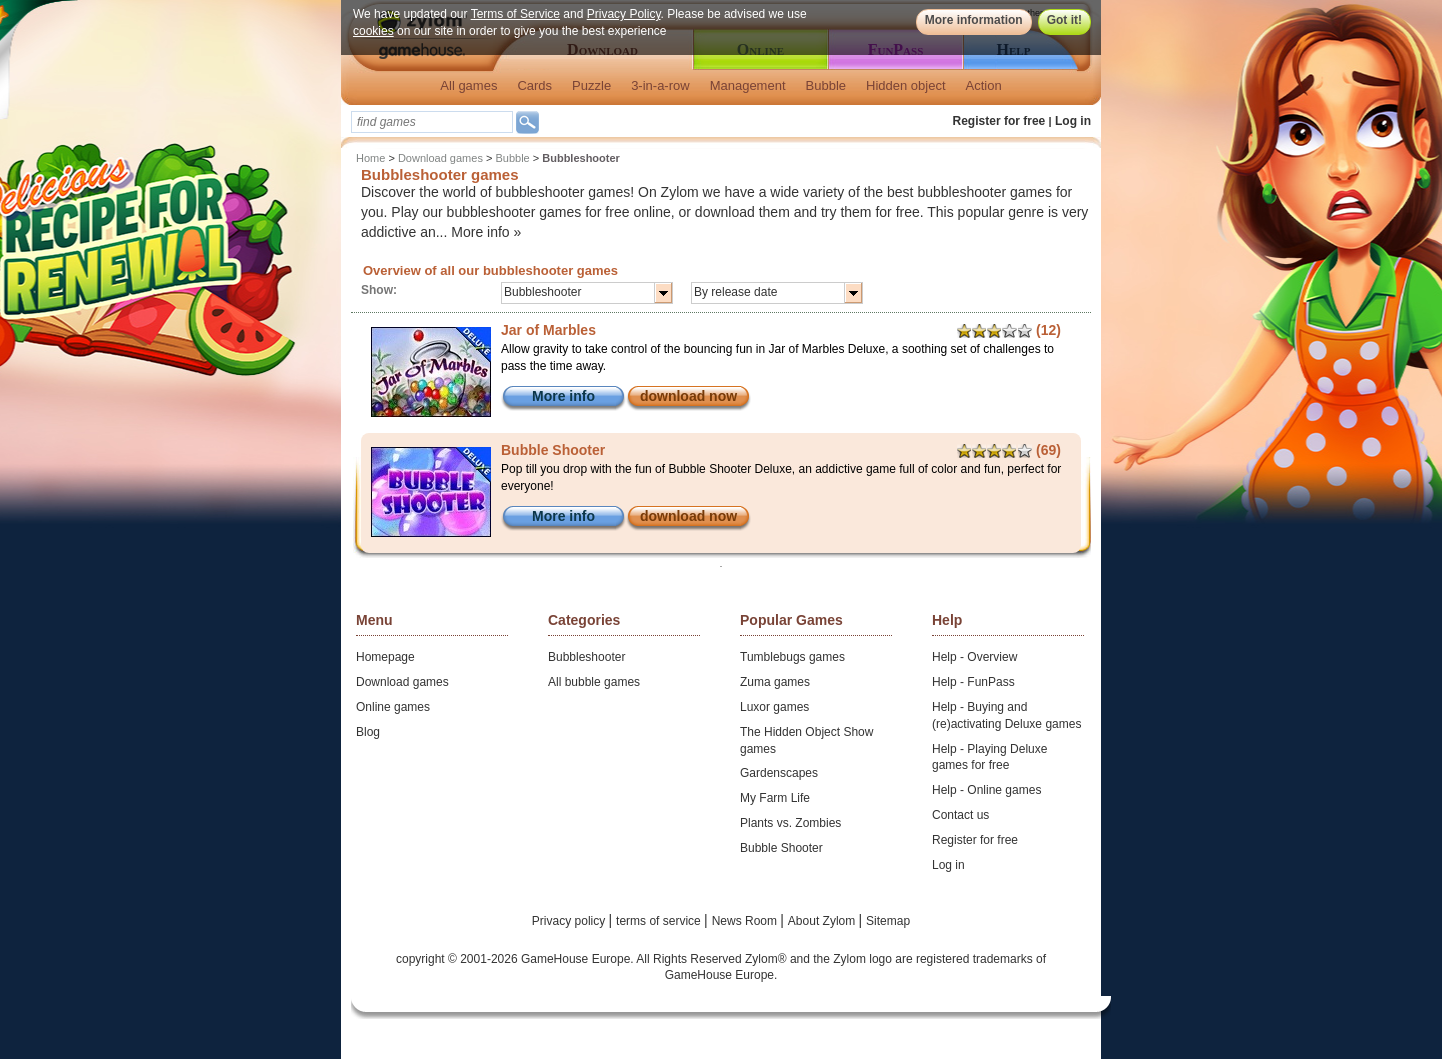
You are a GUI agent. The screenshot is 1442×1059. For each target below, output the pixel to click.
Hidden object (906, 85)
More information (974, 20)
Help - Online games (986, 790)
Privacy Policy (624, 14)
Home (370, 158)
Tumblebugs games (792, 657)
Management (748, 85)
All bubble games (594, 682)
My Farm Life (775, 798)
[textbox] (432, 122)
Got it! (1064, 20)
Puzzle (591, 85)
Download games (440, 158)
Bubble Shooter (781, 848)
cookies (373, 31)
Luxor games (774, 707)
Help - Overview (974, 657)
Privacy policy (570, 921)
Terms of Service (515, 14)
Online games (393, 707)
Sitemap (888, 921)
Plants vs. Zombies (790, 823)
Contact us (960, 815)
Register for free (999, 121)
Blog (368, 732)
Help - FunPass (973, 682)
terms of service (660, 921)
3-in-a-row (660, 85)
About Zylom (823, 921)
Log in (1073, 121)
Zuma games (775, 682)
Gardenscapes (779, 773)
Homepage (385, 657)
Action (984, 85)
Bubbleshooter (586, 657)
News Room (746, 921)
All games (468, 85)
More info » (486, 232)
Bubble (826, 85)
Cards (534, 85)
